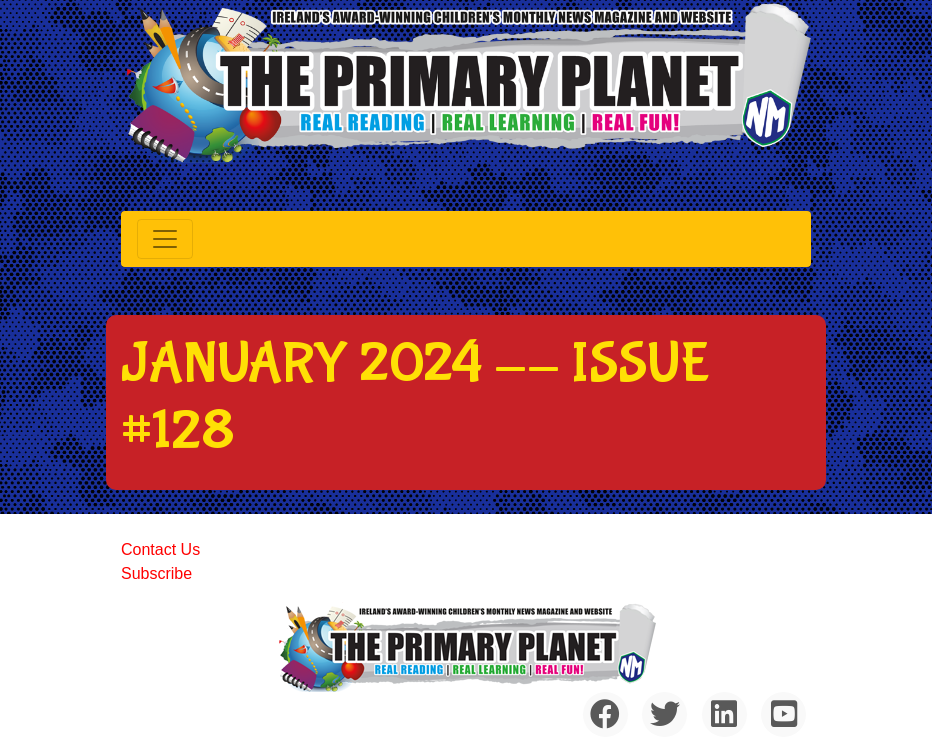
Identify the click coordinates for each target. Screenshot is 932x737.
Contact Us (160, 549)
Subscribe (156, 573)
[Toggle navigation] (165, 239)
